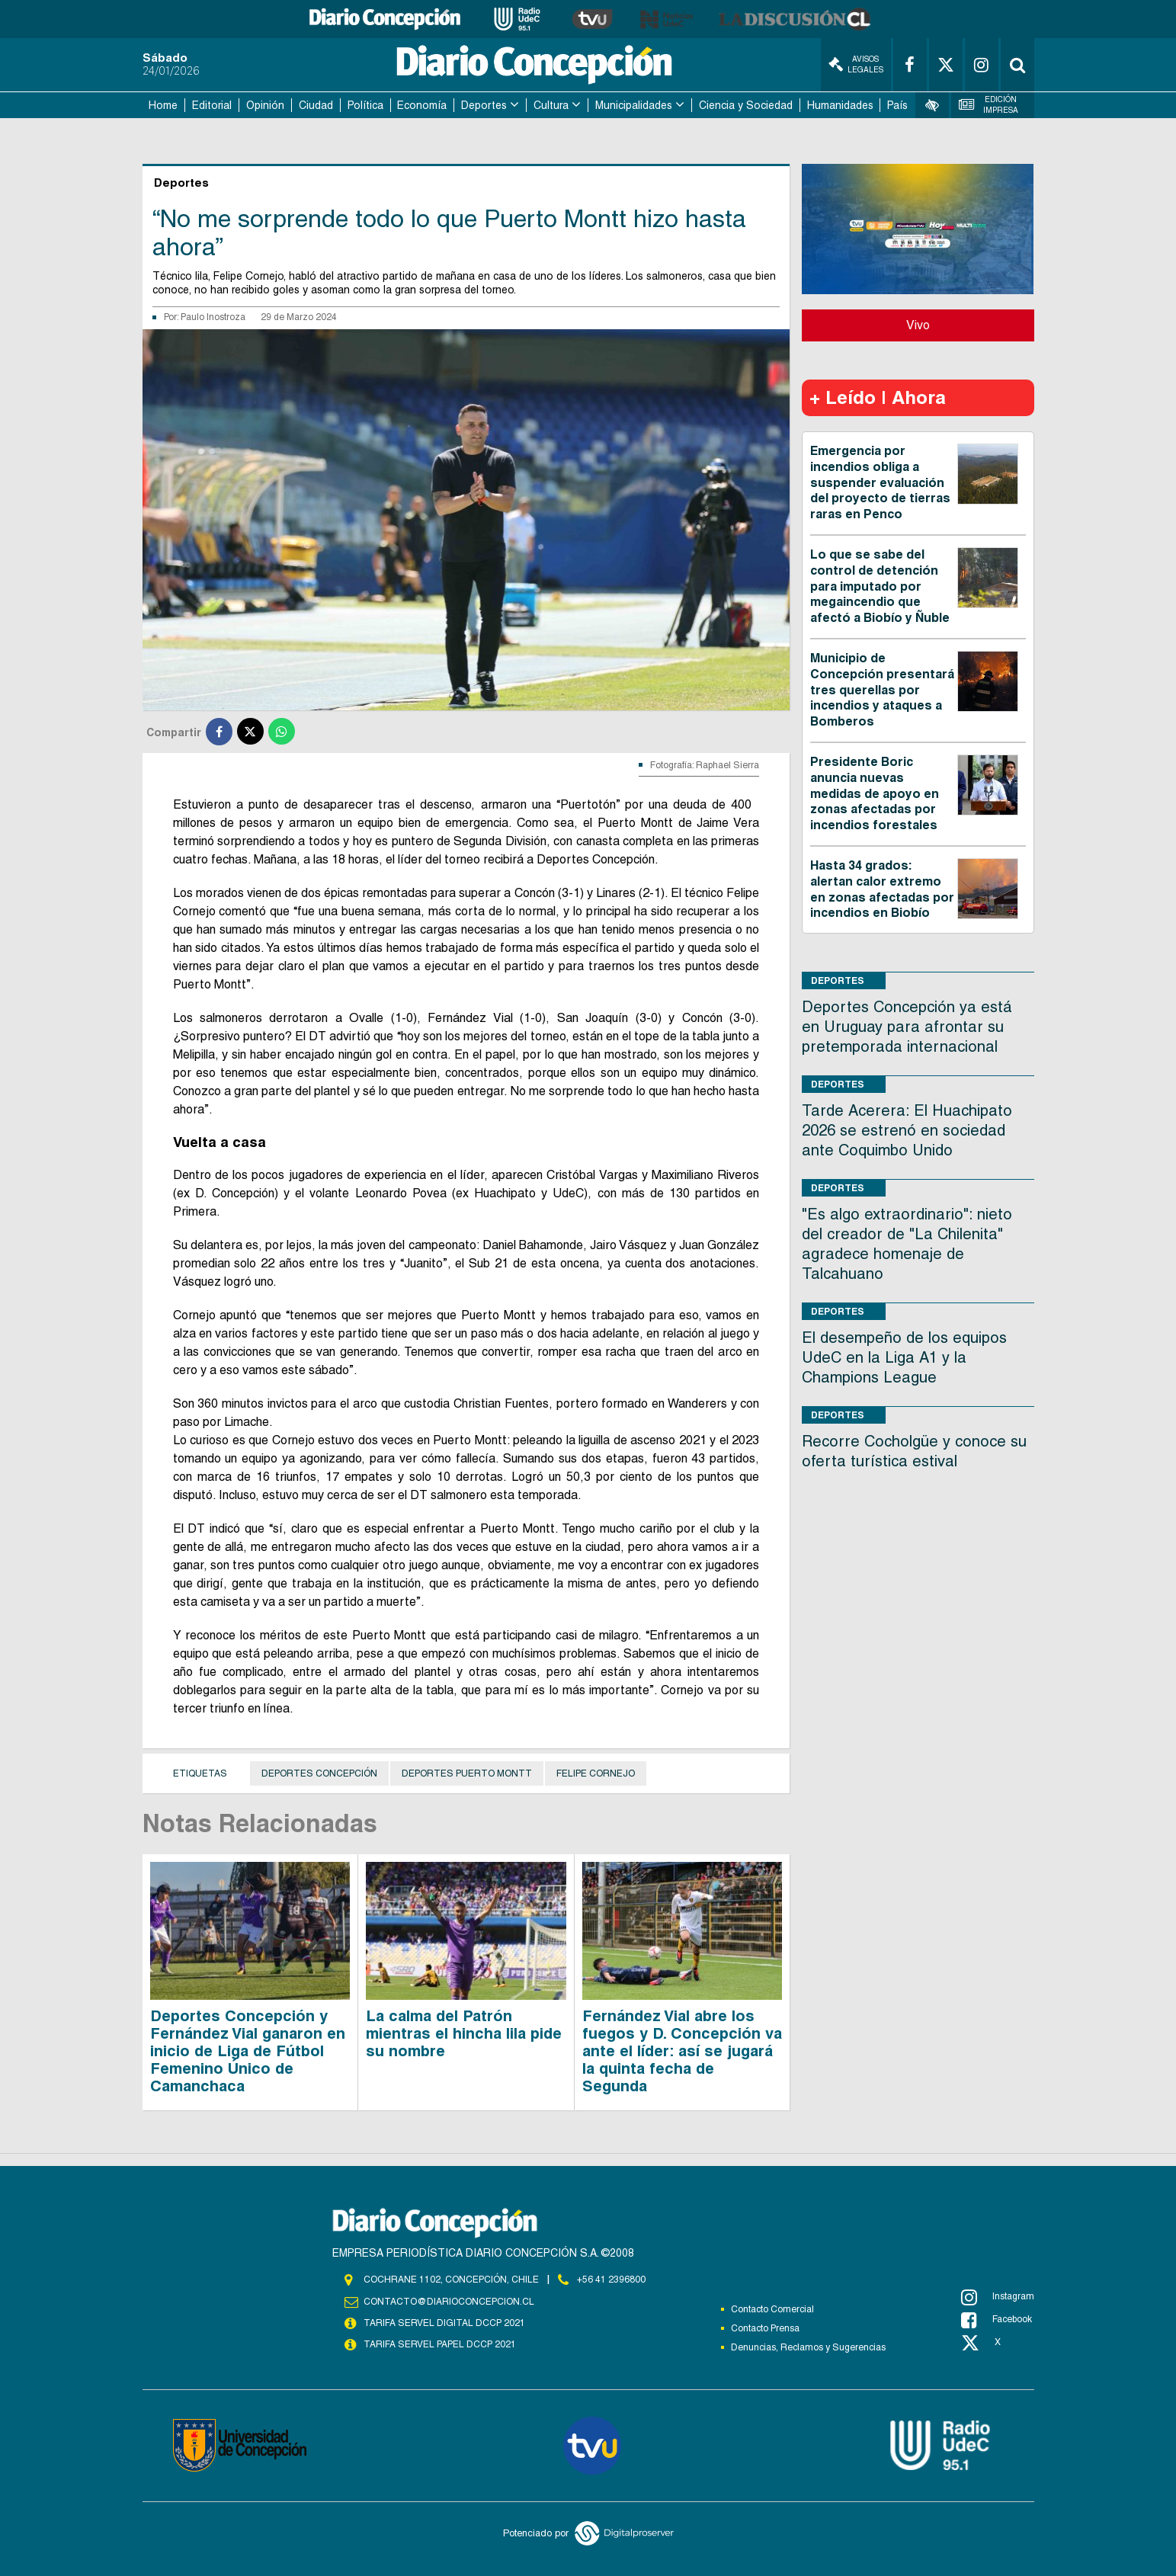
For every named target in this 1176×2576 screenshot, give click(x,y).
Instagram (997, 2297)
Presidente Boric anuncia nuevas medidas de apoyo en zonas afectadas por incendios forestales (874, 793)
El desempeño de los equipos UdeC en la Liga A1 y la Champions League (904, 1357)
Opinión (265, 105)
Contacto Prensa (765, 2328)
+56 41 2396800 (611, 2279)
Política (365, 105)
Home (163, 105)
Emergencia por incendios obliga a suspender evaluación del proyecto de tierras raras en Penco (880, 482)
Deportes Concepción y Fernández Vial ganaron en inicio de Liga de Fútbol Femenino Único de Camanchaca (247, 2051)
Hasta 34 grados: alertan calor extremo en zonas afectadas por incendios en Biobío (882, 889)
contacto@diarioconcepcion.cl (449, 2301)
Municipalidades (633, 105)
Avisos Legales (855, 64)
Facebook (996, 2320)
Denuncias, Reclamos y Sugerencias (808, 2347)
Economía (422, 105)
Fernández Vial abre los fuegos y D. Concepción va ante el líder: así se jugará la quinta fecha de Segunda (682, 2051)
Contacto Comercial (772, 2309)
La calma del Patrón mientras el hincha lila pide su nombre (464, 2033)
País (897, 105)
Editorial (212, 105)
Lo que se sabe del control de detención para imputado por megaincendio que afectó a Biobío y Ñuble (880, 586)
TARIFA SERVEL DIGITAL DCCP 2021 (444, 2323)
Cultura (551, 105)
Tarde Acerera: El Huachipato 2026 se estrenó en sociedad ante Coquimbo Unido (907, 1130)
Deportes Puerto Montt (467, 1773)
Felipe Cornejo (595, 1773)
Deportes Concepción (319, 1773)
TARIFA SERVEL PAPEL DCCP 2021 (440, 2344)
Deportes (484, 105)
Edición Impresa (988, 104)
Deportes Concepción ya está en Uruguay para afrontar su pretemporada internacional (907, 1027)
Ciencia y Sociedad (746, 105)
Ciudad (316, 105)
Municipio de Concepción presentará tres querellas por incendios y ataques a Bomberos (882, 690)
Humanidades (840, 105)
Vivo (918, 325)
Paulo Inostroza (213, 317)
